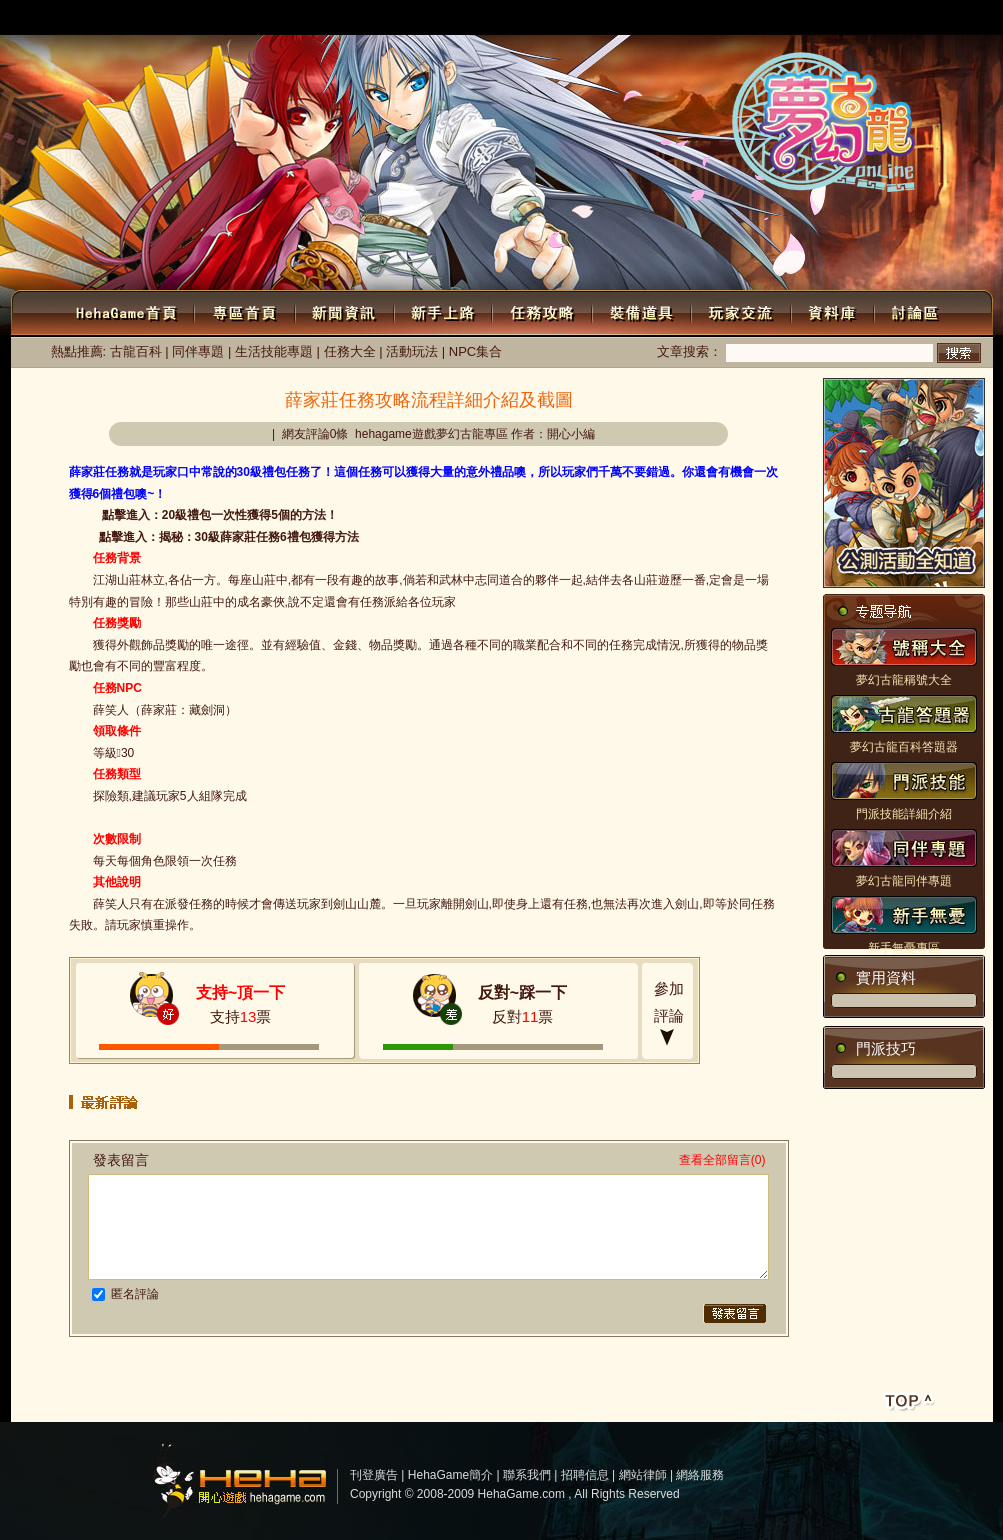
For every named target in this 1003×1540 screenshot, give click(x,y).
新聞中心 (613, 20)
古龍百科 (136, 351)
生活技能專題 (274, 351)
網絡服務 (700, 1475)
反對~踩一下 (522, 992)
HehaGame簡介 (450, 1475)
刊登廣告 (374, 1475)
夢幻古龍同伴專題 (904, 881)
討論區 (814, 20)
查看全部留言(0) (722, 1160)
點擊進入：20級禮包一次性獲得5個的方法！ (220, 515)
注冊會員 (297, 17)
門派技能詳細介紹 (904, 814)
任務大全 (350, 351)
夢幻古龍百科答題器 (904, 747)
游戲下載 (756, 20)
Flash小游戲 (880, 20)
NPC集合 (475, 351)
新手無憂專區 (904, 948)
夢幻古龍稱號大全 (904, 680)
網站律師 (643, 1475)
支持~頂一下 (240, 992)
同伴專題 (198, 351)
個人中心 (373, 17)
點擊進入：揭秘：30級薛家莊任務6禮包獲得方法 (229, 537)
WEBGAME (684, 19)
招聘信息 (585, 1475)
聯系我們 (527, 1475)
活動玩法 (412, 351)
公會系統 (953, 20)
